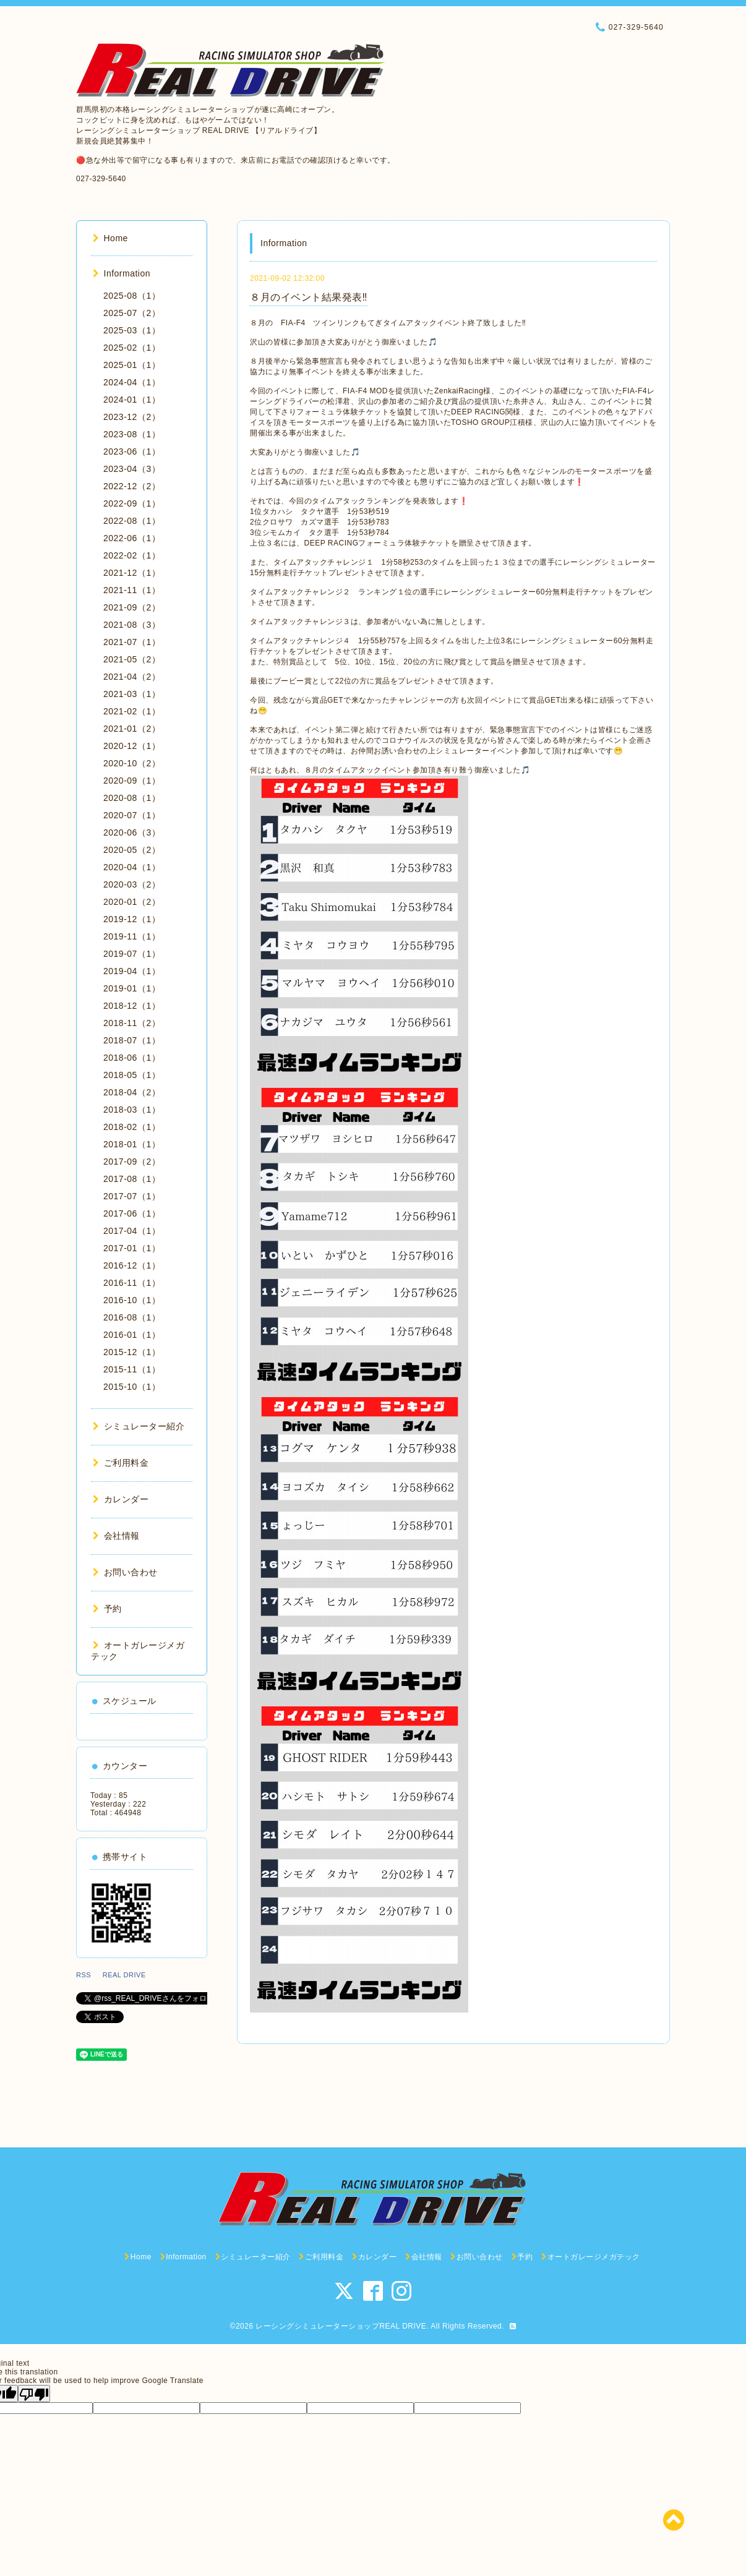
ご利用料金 (120, 1463)
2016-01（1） (131, 1335)
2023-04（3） (131, 469)
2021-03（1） (131, 694)
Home (110, 238)
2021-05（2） (131, 659)
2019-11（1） (131, 936)
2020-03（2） (131, 884)
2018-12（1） (131, 1006)
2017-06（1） (131, 1213)
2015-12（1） (131, 1352)
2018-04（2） (131, 1092)
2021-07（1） (131, 642)
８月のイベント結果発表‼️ (308, 297)
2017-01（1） (131, 1248)
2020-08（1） (131, 798)
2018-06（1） (131, 1058)
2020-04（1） (131, 867)
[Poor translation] (34, 2393)
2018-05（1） (131, 1075)
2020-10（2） (131, 763)
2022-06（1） (131, 538)
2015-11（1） (131, 1369)
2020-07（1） (131, 815)
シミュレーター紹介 (138, 1426)
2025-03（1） (131, 330)
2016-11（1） (131, 1283)
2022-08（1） (131, 521)
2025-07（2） (131, 313)
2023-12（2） (131, 417)
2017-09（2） (131, 1161)
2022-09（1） (131, 503)
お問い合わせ (125, 1572)
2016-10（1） (131, 1300)
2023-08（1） (131, 434)
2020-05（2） (131, 850)
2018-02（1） (131, 1127)
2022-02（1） (131, 555)
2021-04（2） (131, 677)
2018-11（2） (131, 1023)
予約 (107, 1609)
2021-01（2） (131, 729)
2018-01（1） (131, 1144)
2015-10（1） (131, 1387)
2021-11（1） (131, 590)
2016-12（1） (131, 1265)
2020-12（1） (131, 746)
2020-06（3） (131, 832)
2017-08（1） (131, 1179)
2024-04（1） (131, 382)
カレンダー (120, 1499)
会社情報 (116, 1536)
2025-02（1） (131, 348)
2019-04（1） (131, 971)
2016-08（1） (131, 1317)
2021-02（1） (131, 711)
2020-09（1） (131, 780)
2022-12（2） (131, 486)
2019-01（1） (131, 988)
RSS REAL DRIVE (114, 1975)
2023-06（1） (131, 451)
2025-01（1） (131, 365)
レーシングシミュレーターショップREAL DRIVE (340, 2326)
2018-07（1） (131, 1040)
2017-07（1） (131, 1196)
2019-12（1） (131, 919)
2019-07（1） (131, 954)
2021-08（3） (131, 625)
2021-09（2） (131, 607)
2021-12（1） (131, 573)
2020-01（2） (131, 902)
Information (121, 273)
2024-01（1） (131, 399)
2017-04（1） (131, 1231)
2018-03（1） (131, 1110)
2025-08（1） (131, 296)
